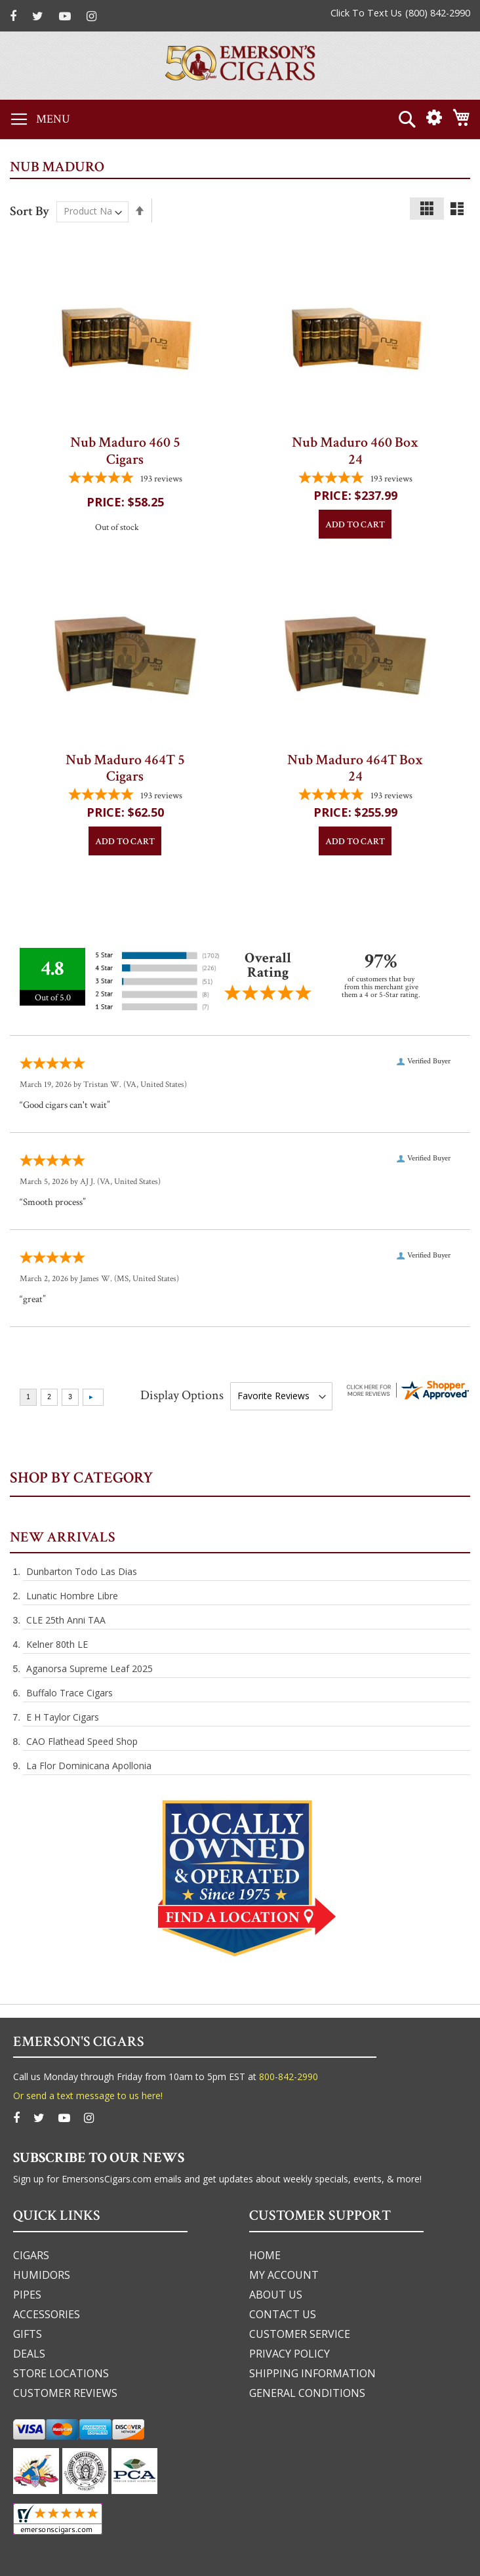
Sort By (29, 210)
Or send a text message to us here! (88, 2095)
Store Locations (61, 2373)
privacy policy (289, 2353)
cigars (31, 2255)
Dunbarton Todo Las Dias (81, 1571)
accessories (46, 2314)
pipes (27, 2294)
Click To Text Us (366, 13)
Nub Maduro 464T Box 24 (355, 768)
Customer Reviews (65, 2393)
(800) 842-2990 (437, 13)
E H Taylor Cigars (62, 1717)
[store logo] (240, 65)
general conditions (307, 2393)
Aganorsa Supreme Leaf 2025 (89, 1668)
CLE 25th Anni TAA (66, 1620)
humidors (41, 2275)
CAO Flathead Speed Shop (82, 1741)
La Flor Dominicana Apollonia (88, 1765)
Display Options (182, 1395)
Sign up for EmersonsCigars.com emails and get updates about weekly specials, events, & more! (217, 2179)
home (265, 2255)
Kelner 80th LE (57, 1644)
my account (284, 2275)
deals (29, 2353)
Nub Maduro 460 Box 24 (355, 451)
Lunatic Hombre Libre (72, 1595)
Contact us (282, 2314)
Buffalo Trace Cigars (69, 1693)
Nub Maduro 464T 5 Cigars (125, 768)
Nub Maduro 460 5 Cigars (125, 451)
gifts (27, 2334)
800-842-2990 (288, 2076)
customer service (299, 2334)
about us (275, 2294)
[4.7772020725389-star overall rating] (125, 479)
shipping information (312, 2373)
